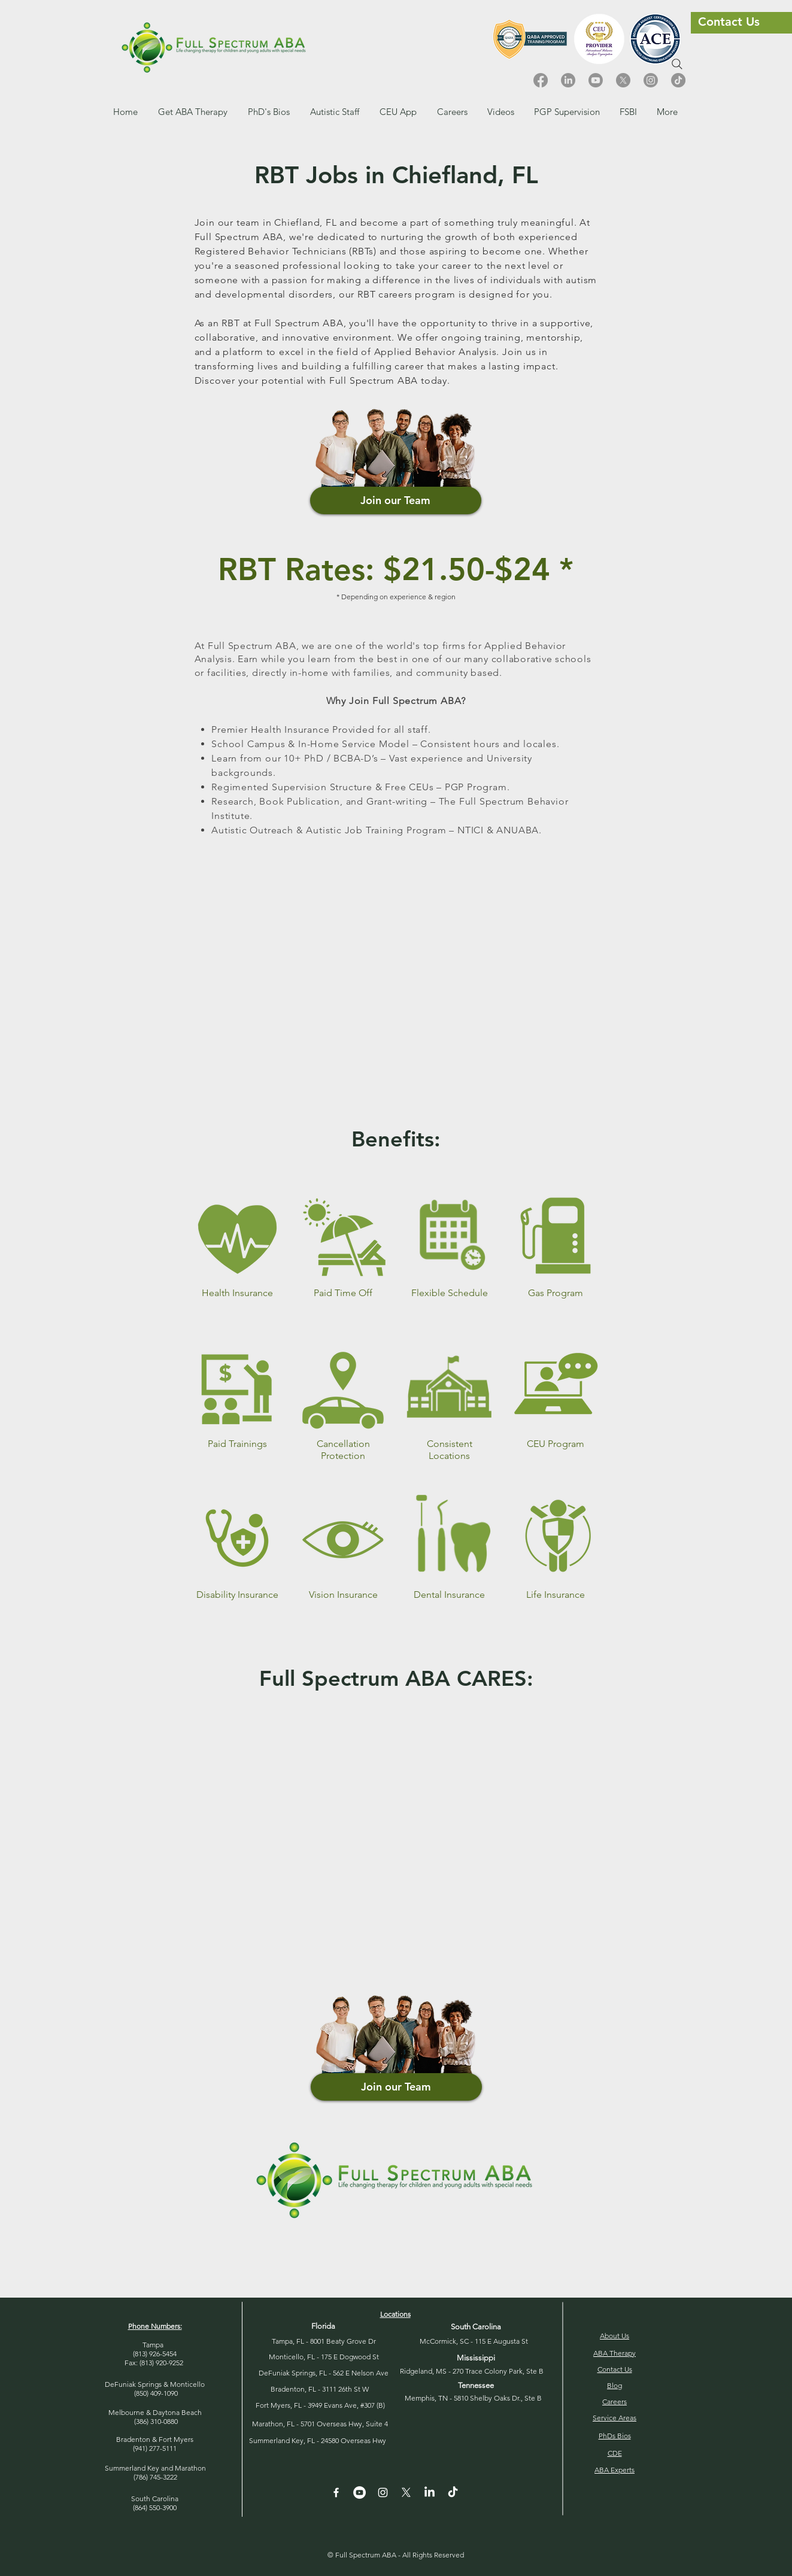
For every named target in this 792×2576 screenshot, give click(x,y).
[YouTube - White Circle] (359, 2492)
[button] (452, 111)
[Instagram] (651, 80)
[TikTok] (678, 80)
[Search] (677, 64)
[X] (623, 80)
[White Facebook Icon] (336, 2492)
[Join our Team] (395, 500)
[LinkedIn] (568, 80)
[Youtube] (595, 80)
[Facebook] (540, 80)
